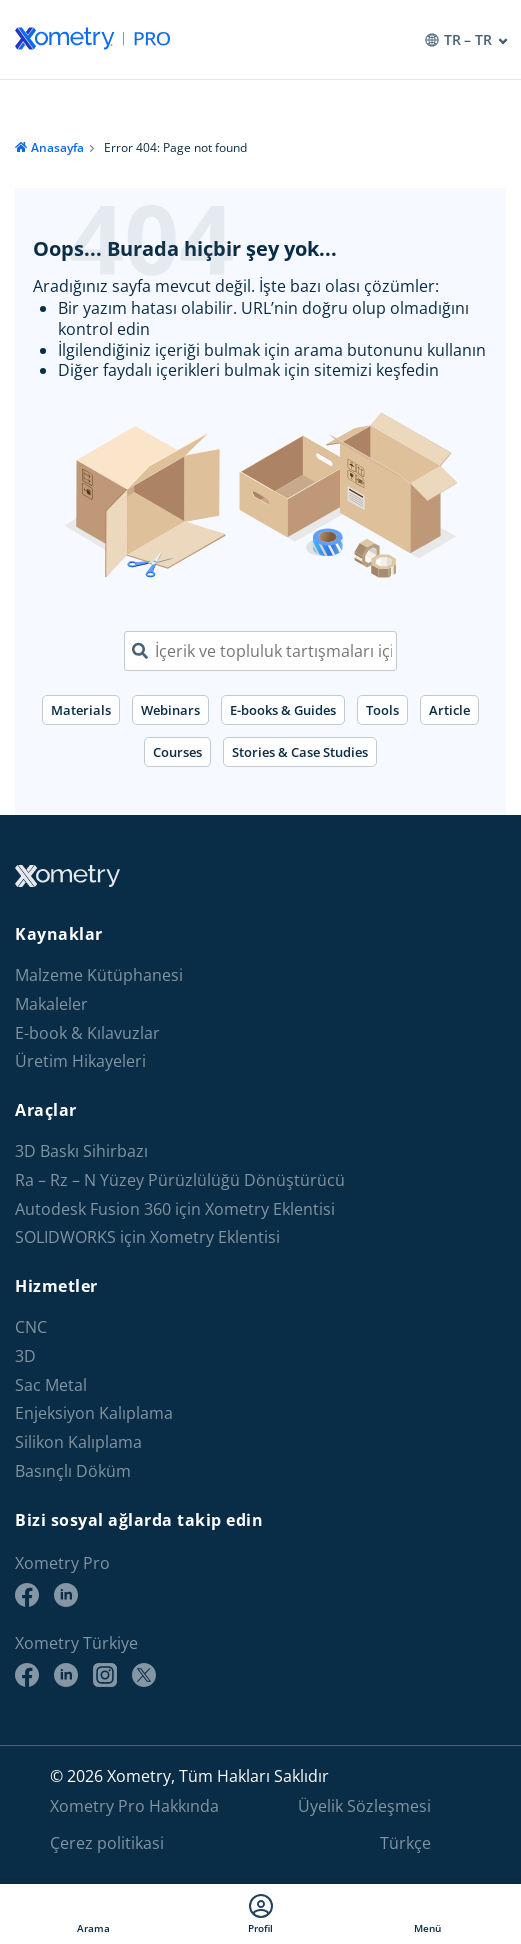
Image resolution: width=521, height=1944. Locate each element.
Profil (260, 1914)
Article (449, 710)
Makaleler (51, 1004)
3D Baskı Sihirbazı (81, 1151)
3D (25, 1356)
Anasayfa (57, 147)
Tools (382, 710)
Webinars (170, 710)
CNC (31, 1327)
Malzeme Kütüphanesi (99, 975)
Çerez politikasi (107, 1843)
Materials (81, 710)
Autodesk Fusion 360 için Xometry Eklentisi (175, 1209)
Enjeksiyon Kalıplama (94, 1413)
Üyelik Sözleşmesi (364, 1806)
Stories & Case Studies (300, 752)
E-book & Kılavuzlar (87, 1033)
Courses (177, 752)
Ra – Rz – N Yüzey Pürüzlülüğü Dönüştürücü (180, 1180)
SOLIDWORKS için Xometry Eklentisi (147, 1237)
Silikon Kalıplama (78, 1442)
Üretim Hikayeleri (80, 1061)
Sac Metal (51, 1385)
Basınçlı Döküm (73, 1471)
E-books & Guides (283, 710)
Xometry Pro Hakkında (134, 1806)
